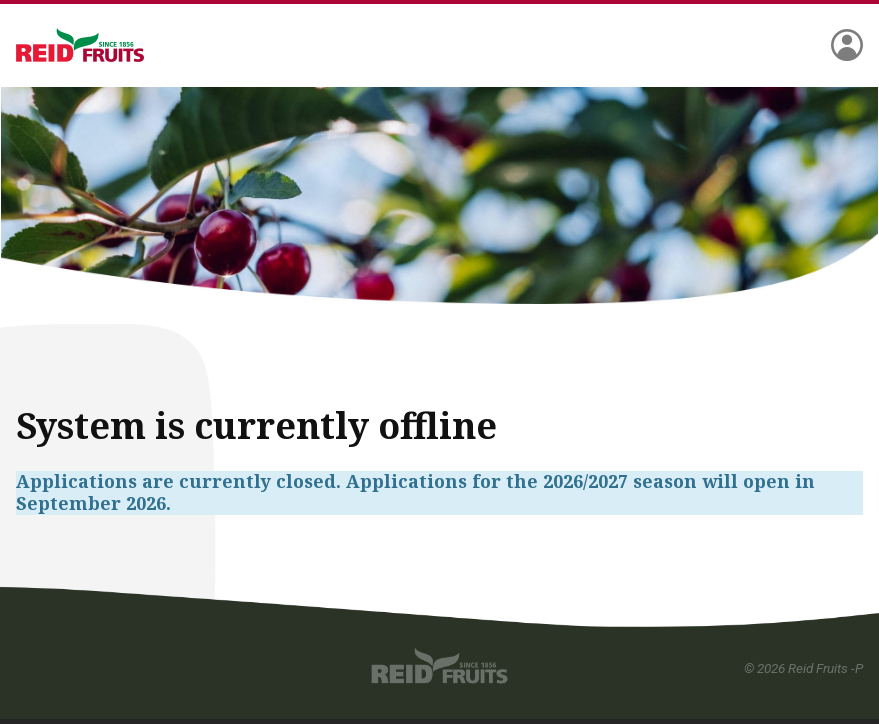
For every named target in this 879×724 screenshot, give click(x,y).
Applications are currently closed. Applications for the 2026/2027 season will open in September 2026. (415, 492)
